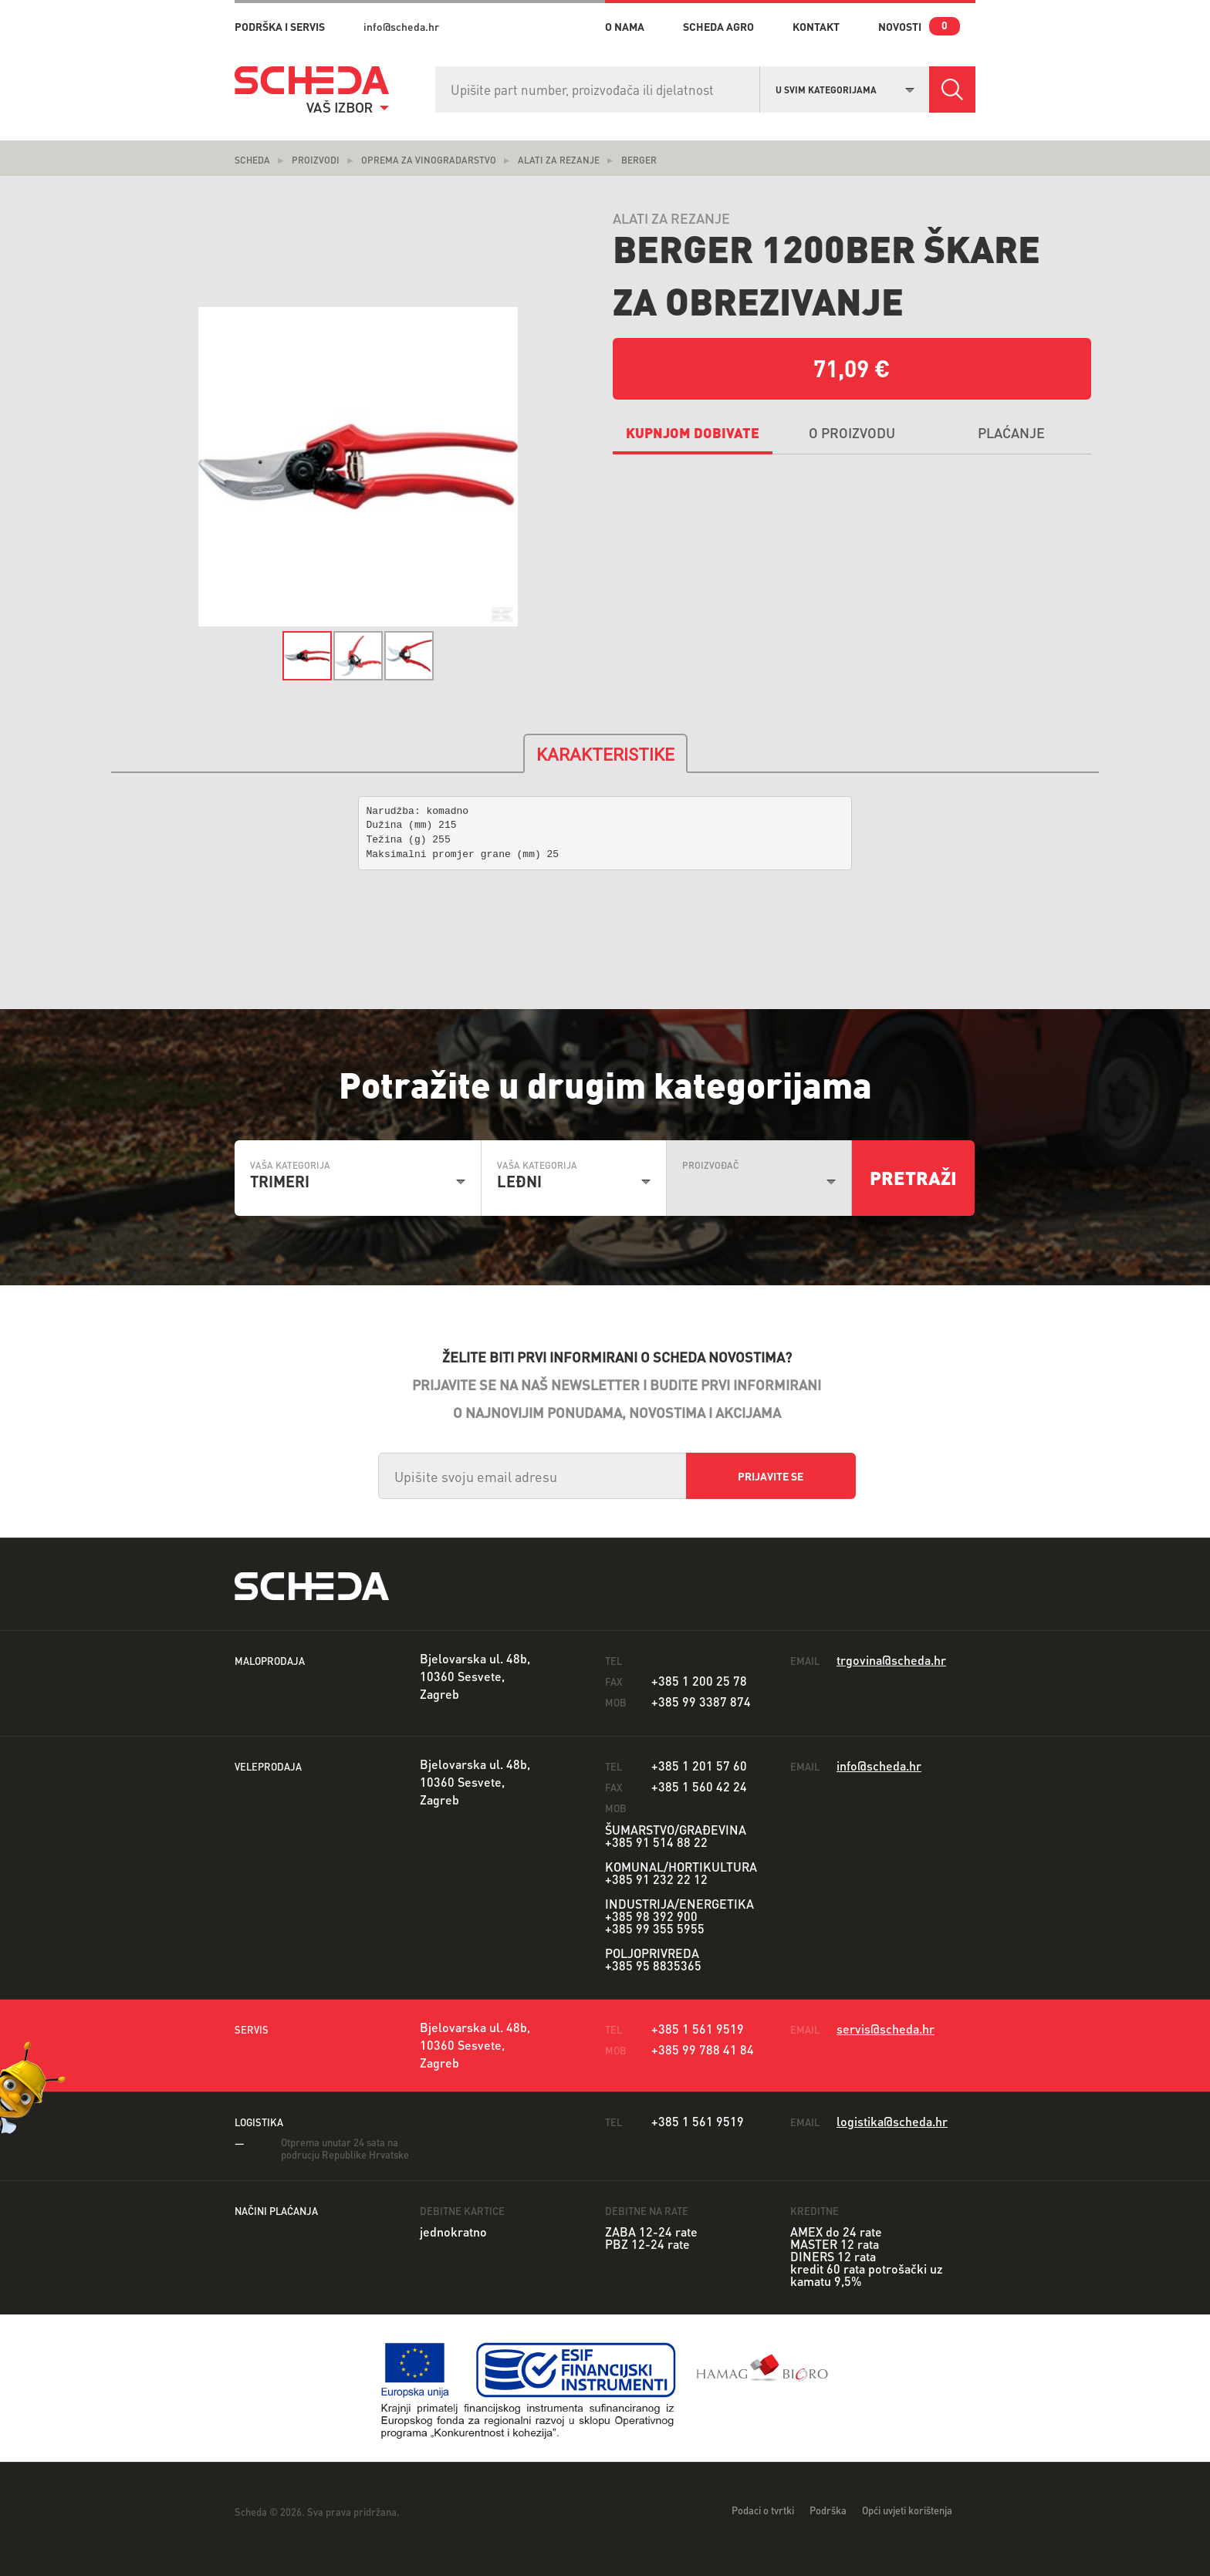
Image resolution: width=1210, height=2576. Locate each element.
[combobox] (845, 88)
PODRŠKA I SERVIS (280, 26)
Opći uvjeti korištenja (907, 2510)
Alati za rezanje (559, 160)
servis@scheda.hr (886, 2029)
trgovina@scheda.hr (891, 1660)
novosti (899, 26)
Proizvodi (316, 160)
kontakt (816, 26)
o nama (624, 26)
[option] (358, 467)
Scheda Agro (718, 26)
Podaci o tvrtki (763, 2510)
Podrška (828, 2510)
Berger (639, 160)
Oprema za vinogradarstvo (428, 160)
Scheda (252, 160)
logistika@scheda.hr (892, 2121)
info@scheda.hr (401, 26)
